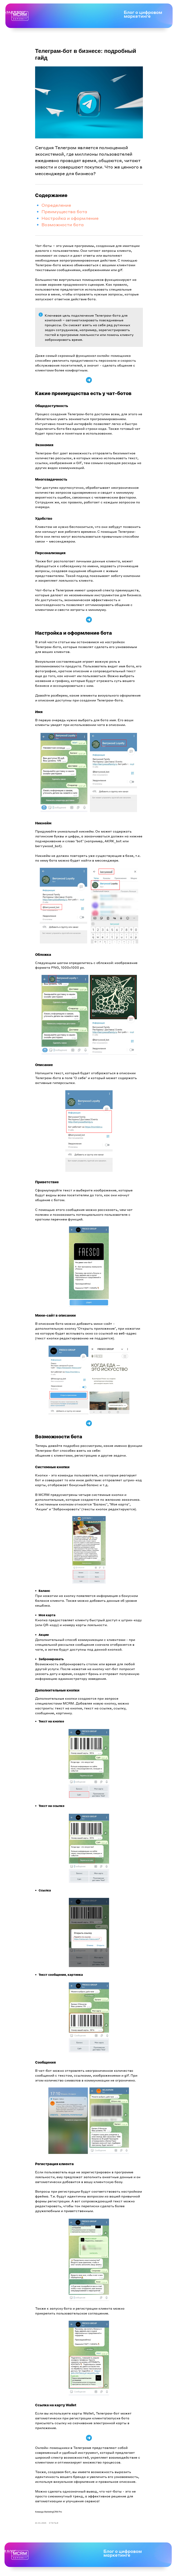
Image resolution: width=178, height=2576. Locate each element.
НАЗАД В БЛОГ (13, 12)
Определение (56, 207)
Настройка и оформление (70, 220)
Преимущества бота (64, 213)
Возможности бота (62, 226)
